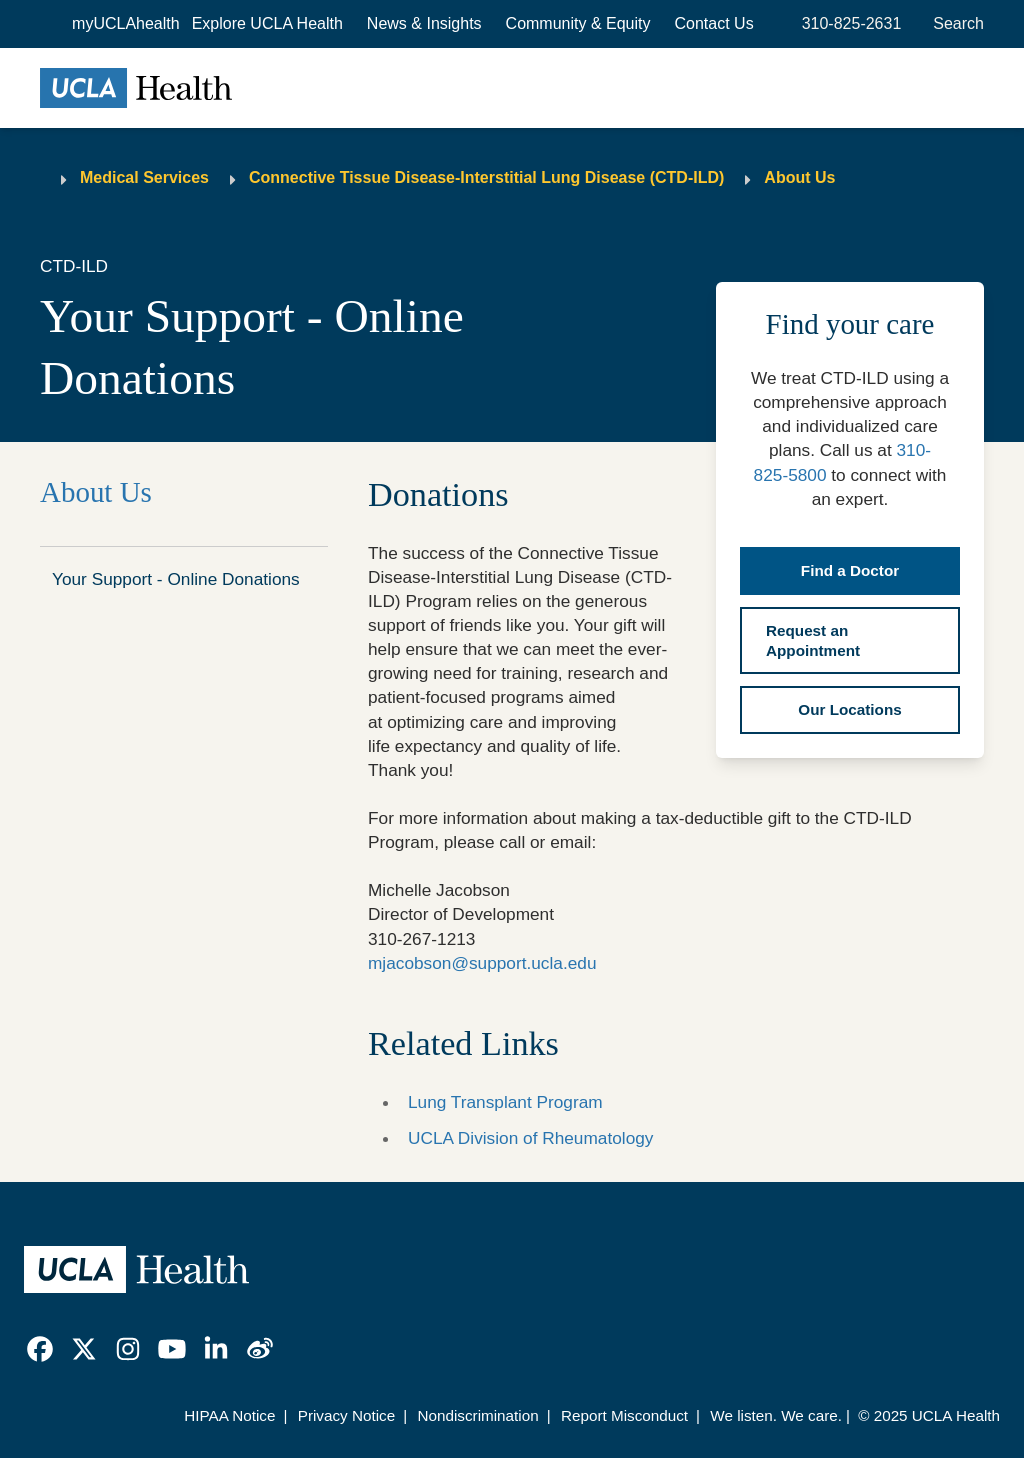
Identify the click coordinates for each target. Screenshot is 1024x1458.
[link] (40, 1349)
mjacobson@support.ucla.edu (482, 963)
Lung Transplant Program (505, 1102)
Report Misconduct (624, 1415)
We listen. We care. (776, 1415)
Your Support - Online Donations (176, 579)
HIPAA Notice (229, 1415)
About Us (799, 177)
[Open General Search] (954, 24)
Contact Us (714, 23)
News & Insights (424, 23)
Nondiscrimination (477, 1415)
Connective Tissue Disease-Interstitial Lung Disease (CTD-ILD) (486, 177)
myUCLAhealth (126, 23)
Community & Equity (578, 23)
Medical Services (144, 177)
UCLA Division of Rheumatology (530, 1138)
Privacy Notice (346, 1415)
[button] (267, 24)
